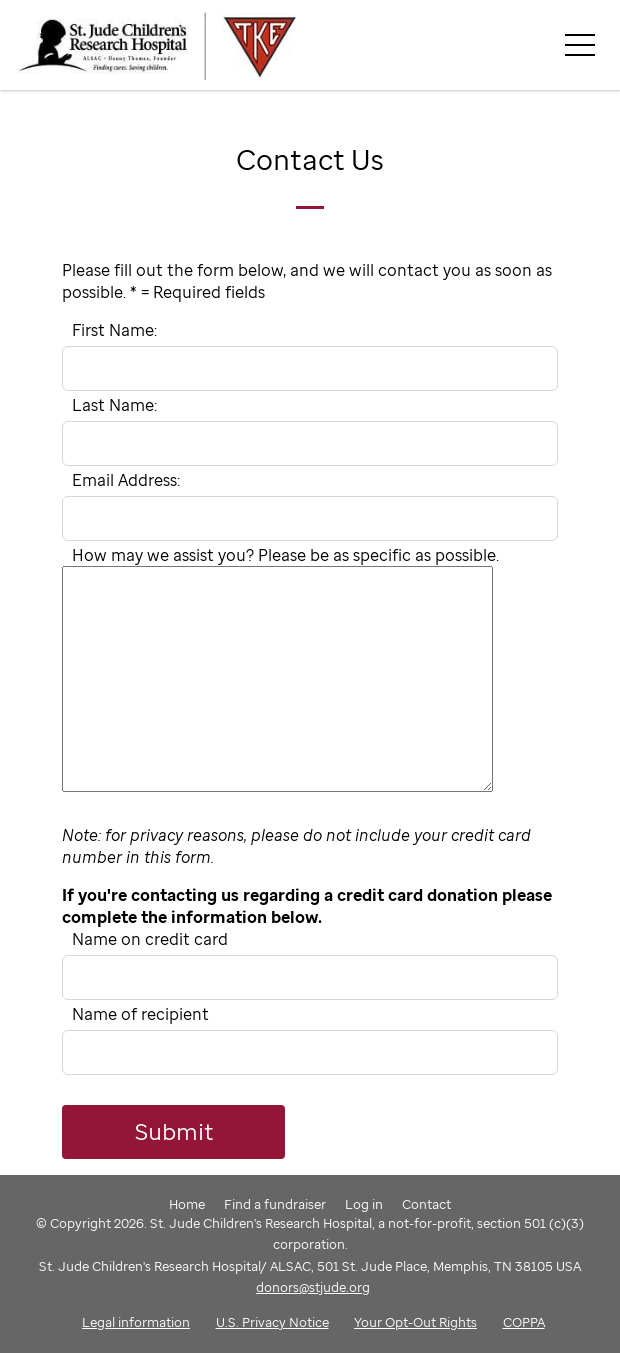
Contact (426, 1204)
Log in (364, 1204)
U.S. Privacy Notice (272, 1322)
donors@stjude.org (313, 1287)
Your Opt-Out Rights (415, 1322)
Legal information (136, 1322)
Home (187, 1204)
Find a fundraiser (275, 1204)
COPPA (524, 1322)
